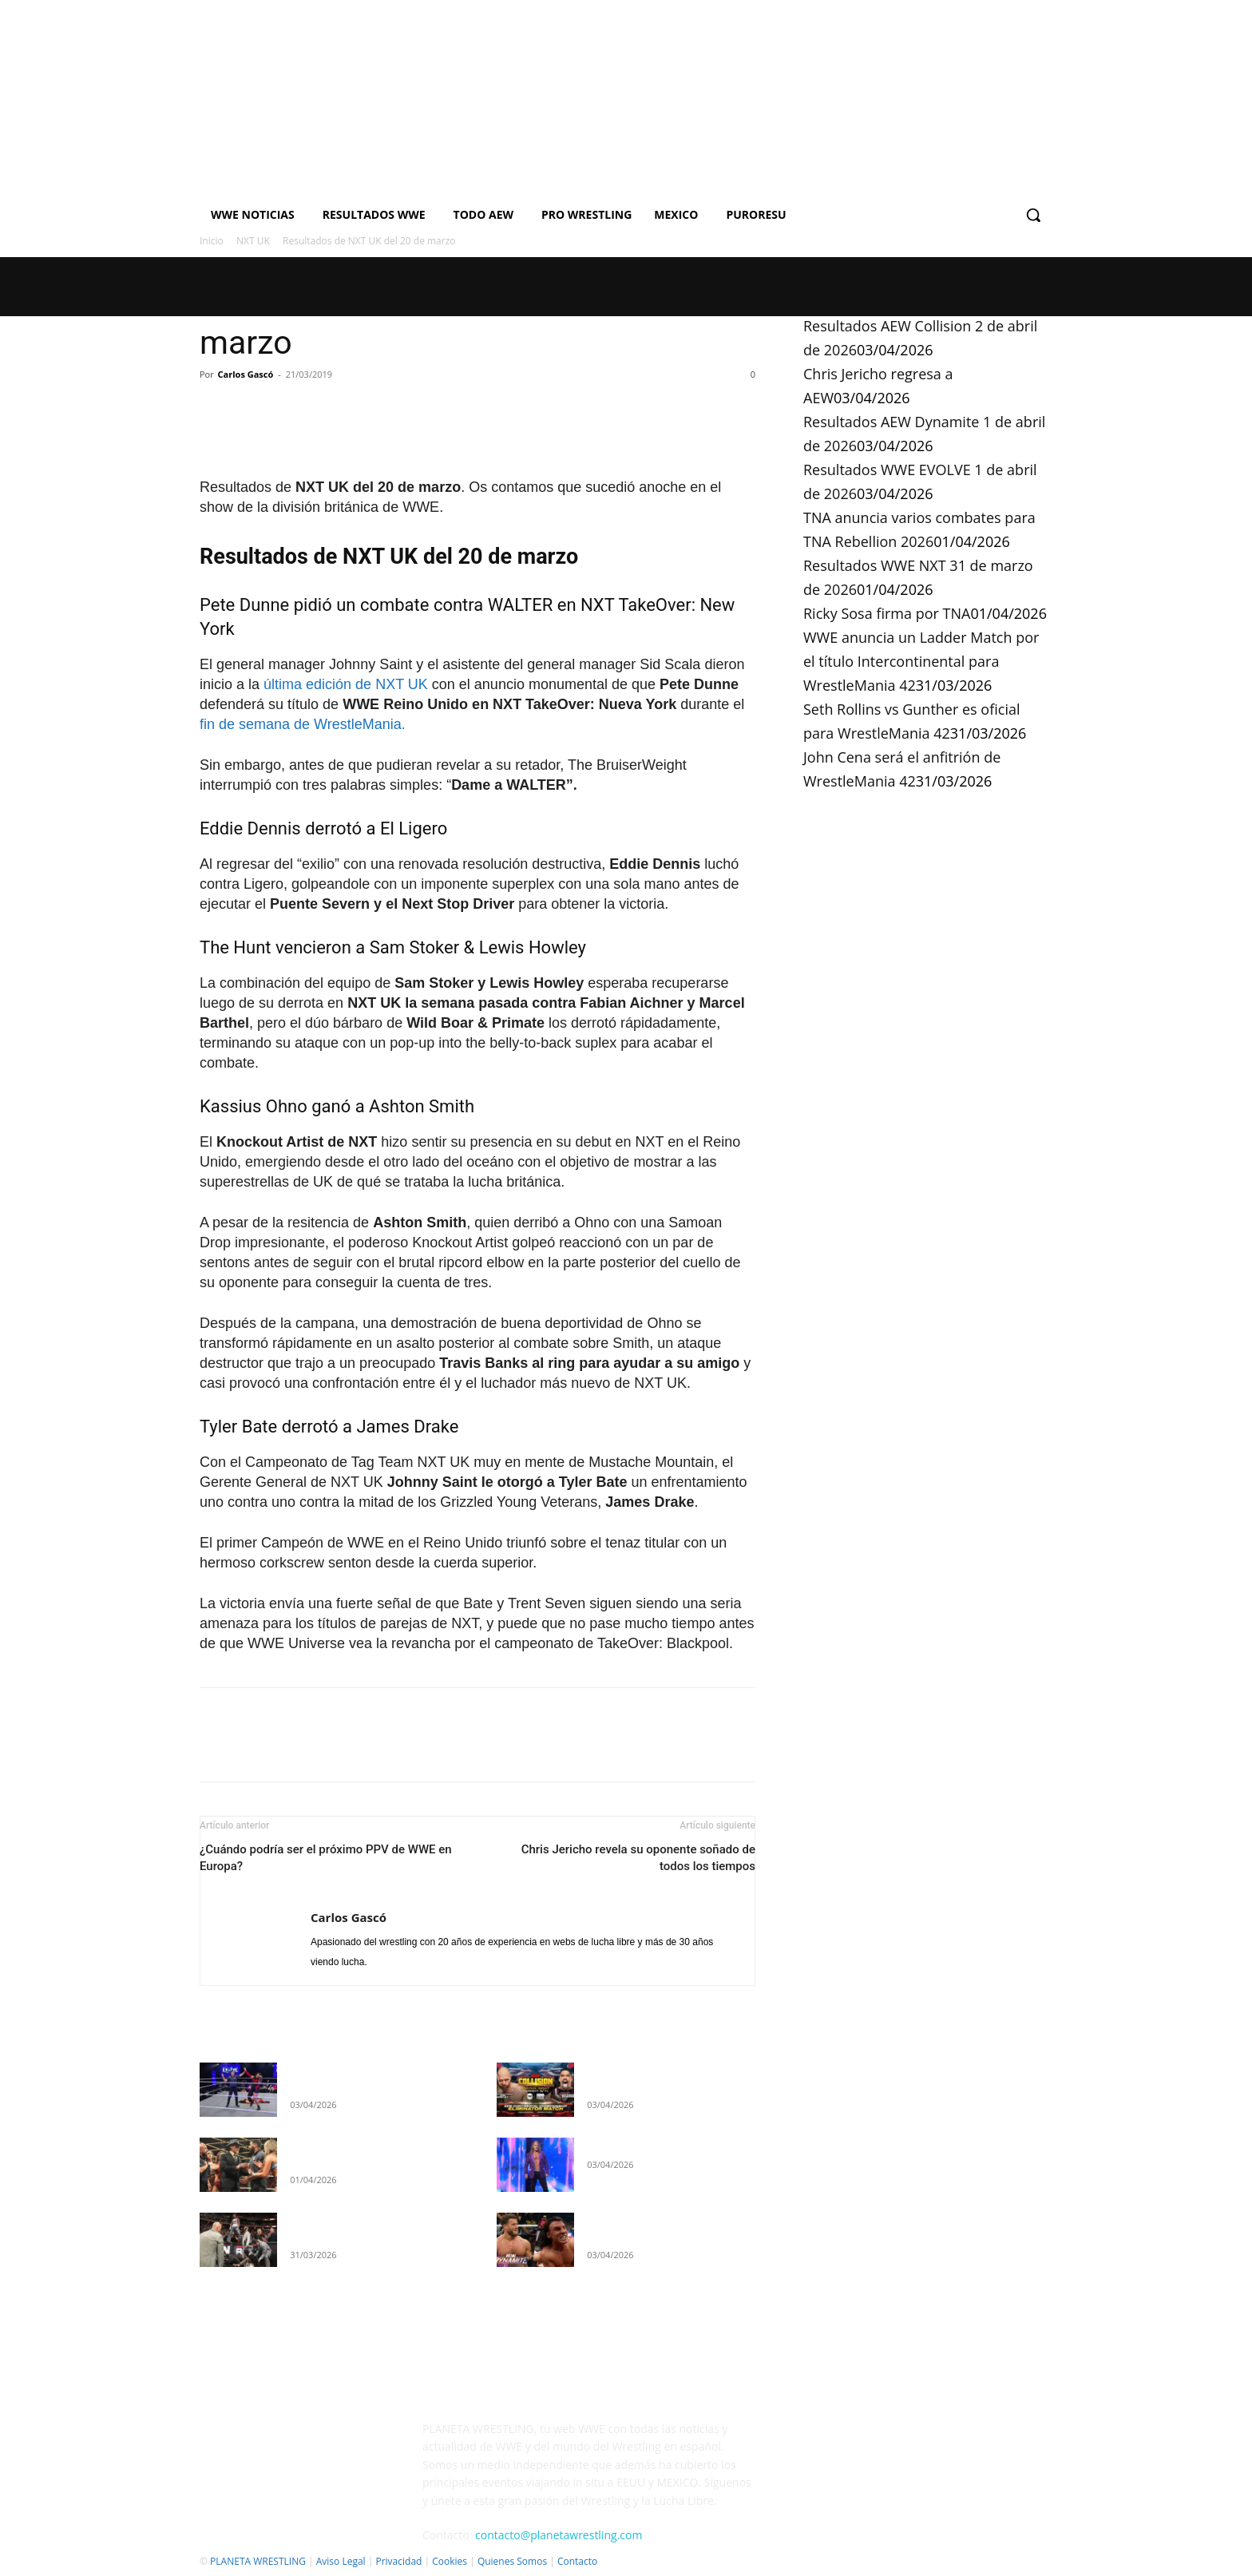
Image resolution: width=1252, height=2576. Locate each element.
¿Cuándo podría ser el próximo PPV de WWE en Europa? (326, 1857)
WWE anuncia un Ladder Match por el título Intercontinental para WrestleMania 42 (921, 661)
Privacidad (398, 2561)
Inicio (212, 241)
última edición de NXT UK (345, 684)
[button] (1033, 215)
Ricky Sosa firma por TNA (886, 613)
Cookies (449, 2561)
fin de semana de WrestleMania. (303, 724)
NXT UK (253, 241)
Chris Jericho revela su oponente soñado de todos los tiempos (638, 1857)
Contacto (577, 2561)
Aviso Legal (341, 2561)
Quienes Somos (512, 2561)
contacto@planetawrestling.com (558, 2534)
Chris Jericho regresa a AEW (658, 2144)
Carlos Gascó (246, 374)
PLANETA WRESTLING (258, 2561)
